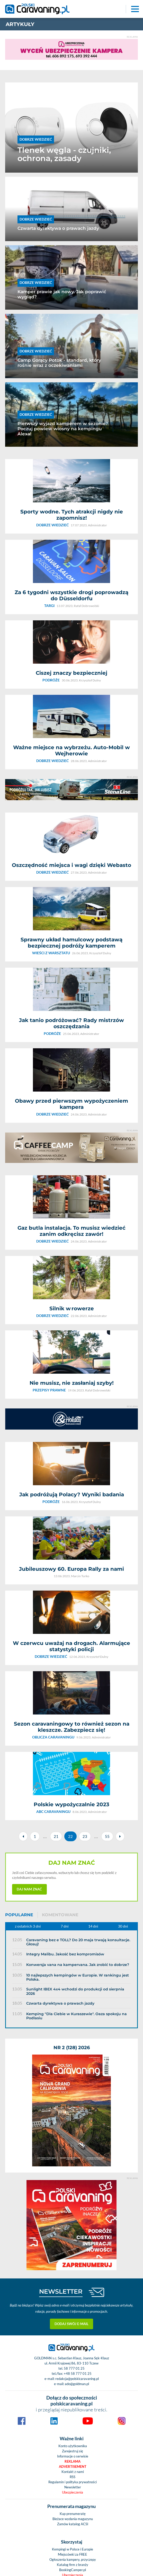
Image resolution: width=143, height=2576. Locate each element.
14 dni (93, 1741)
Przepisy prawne (72, 2419)
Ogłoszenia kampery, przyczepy (72, 2269)
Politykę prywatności (100, 2526)
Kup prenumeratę (73, 2223)
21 (56, 1651)
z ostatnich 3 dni (28, 1741)
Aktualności (72, 2362)
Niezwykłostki (72, 2449)
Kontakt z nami (72, 2181)
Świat (72, 2372)
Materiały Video (73, 2311)
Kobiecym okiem (72, 2382)
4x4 (73, 2439)
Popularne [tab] (19, 1729)
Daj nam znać (29, 1704)
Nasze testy (73, 2434)
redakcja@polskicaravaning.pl (77, 2088)
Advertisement (72, 2176)
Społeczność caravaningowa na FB (73, 2331)
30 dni (123, 1741)
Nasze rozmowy (72, 2444)
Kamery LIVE (73, 2321)
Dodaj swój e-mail (71, 2033)
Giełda (72, 2337)
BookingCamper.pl (72, 2279)
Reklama (73, 2171)
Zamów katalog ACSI (72, 2233)
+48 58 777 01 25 (78, 2083)
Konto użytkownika (72, 2155)
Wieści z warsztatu (72, 2429)
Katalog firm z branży (72, 2274)
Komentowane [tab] (60, 1729)
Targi (72, 2460)
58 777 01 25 (74, 2078)
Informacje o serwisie (72, 2166)
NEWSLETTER (61, 2001)
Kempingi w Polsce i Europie (72, 2259)
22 (70, 1651)
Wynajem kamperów (72, 2398)
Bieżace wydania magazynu (72, 2228)
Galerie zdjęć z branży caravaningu (72, 2306)
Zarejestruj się (72, 2160)
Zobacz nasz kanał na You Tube (72, 2326)
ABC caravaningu (72, 2388)
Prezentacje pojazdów (73, 2413)
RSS (72, 2186)
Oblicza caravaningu (72, 2393)
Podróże (73, 2403)
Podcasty (72, 2455)
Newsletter (72, 2196)
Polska (72, 2367)
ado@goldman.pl (77, 2093)
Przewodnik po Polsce (72, 2377)
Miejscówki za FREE (72, 2264)
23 (85, 1651)
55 (107, 1651)
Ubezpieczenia (72, 2202)
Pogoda (72, 2316)
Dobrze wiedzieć (72, 2424)
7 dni (65, 1741)
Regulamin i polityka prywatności (72, 2191)
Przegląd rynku (72, 2408)
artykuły (20, 24)
